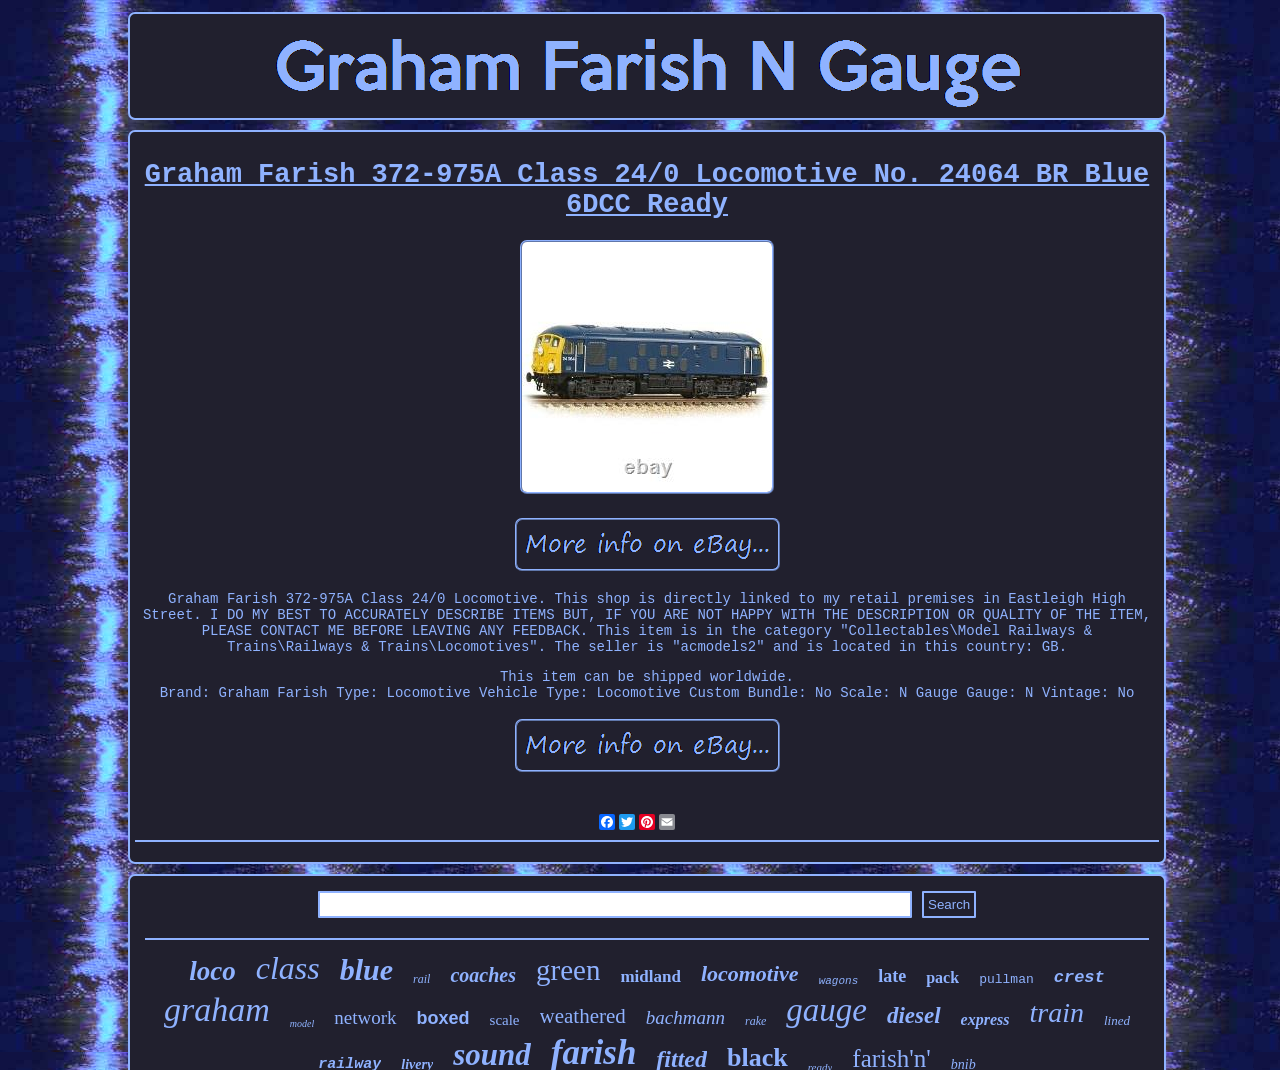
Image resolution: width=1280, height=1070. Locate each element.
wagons (839, 981)
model (302, 1023)
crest (1079, 977)
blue (366, 969)
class (288, 968)
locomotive (750, 973)
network (365, 1017)
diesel (914, 1015)
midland (650, 976)
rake (755, 1021)
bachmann (685, 1017)
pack (942, 977)
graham (217, 1009)
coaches (483, 975)
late (892, 976)
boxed (443, 1018)
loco (212, 971)
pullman (1006, 979)
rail (421, 979)
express (985, 1019)
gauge (826, 1010)
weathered (583, 1016)
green (568, 970)
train (1057, 1012)
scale (505, 1020)
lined (1117, 1020)
